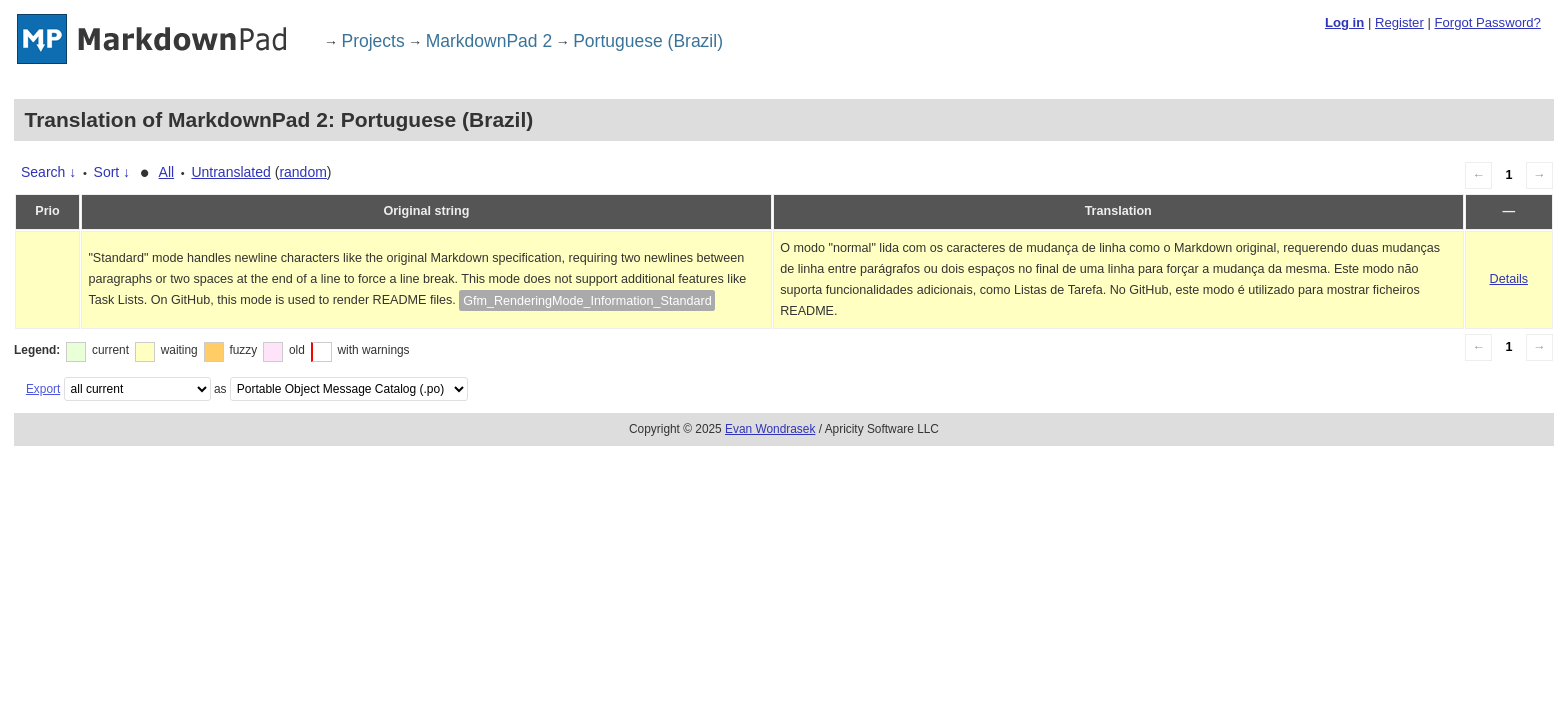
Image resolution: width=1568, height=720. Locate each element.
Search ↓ (48, 172)
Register (1399, 22)
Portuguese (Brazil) (648, 41)
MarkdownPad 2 (489, 41)
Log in (1344, 22)
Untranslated (230, 172)
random (302, 172)
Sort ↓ (112, 172)
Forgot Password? (1487, 22)
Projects (373, 41)
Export (43, 389)
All (167, 172)
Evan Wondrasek (770, 429)
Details (1509, 279)
